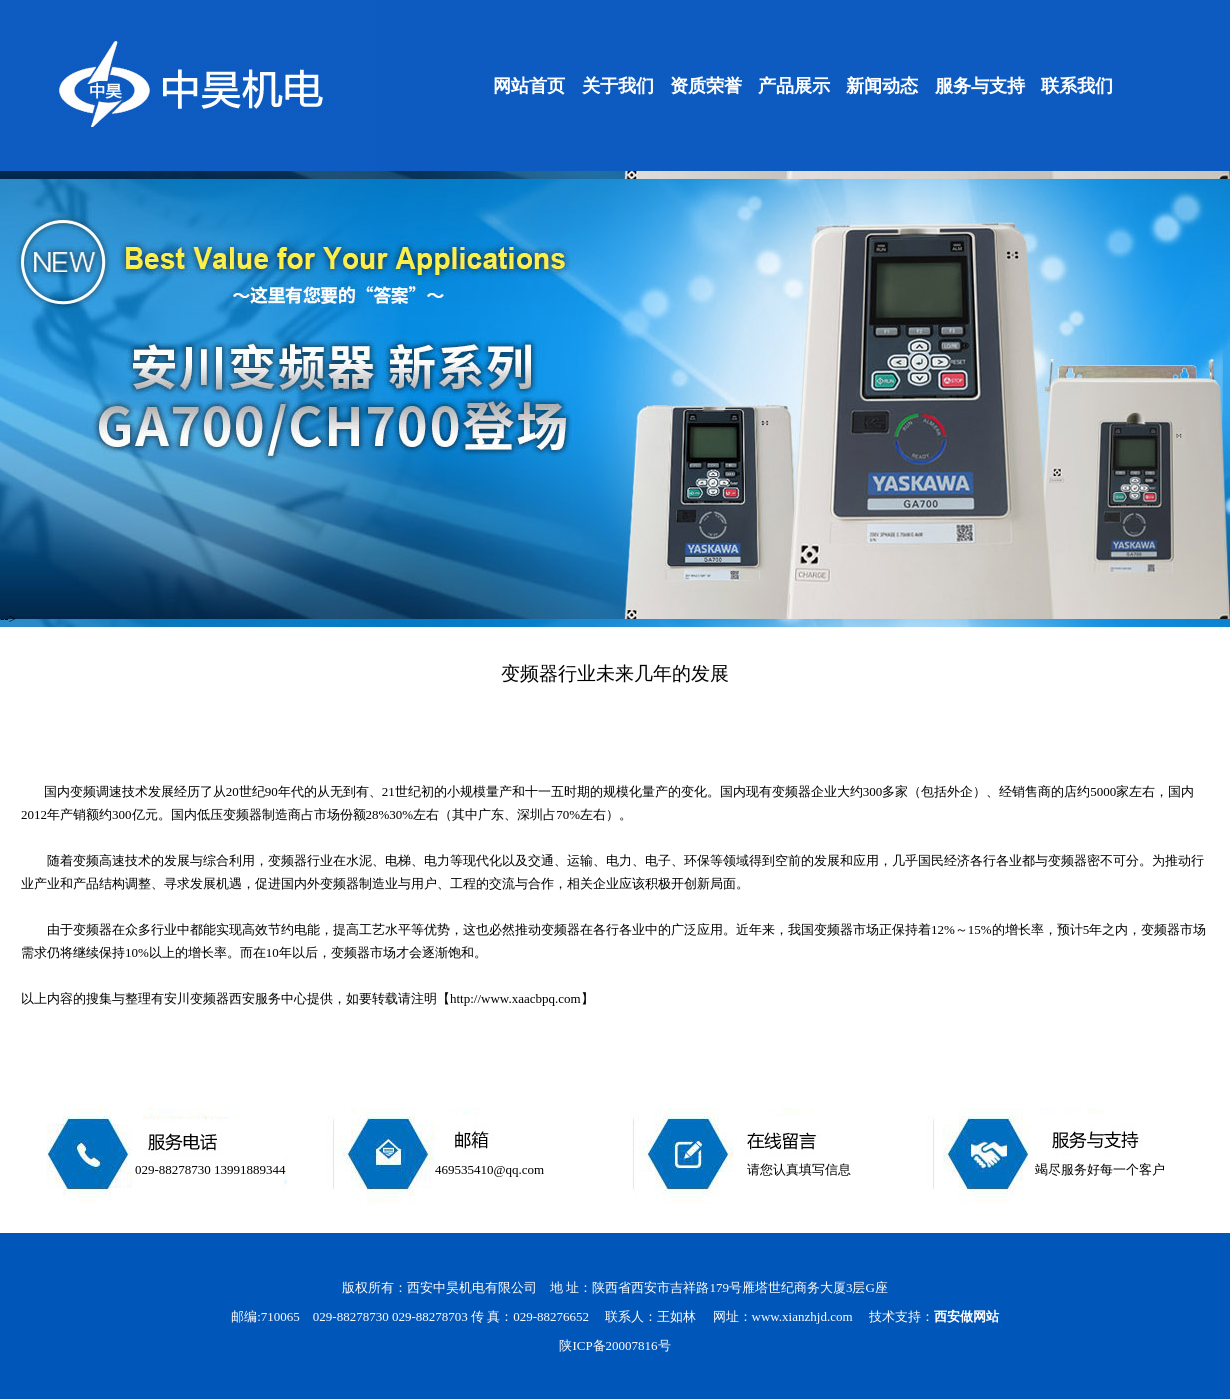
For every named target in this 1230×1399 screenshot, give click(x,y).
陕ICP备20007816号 (614, 1345)
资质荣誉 (706, 86)
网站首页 (529, 86)
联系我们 (1077, 86)
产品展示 (794, 86)
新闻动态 (882, 86)
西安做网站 (966, 1316)
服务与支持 (980, 86)
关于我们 (618, 86)
